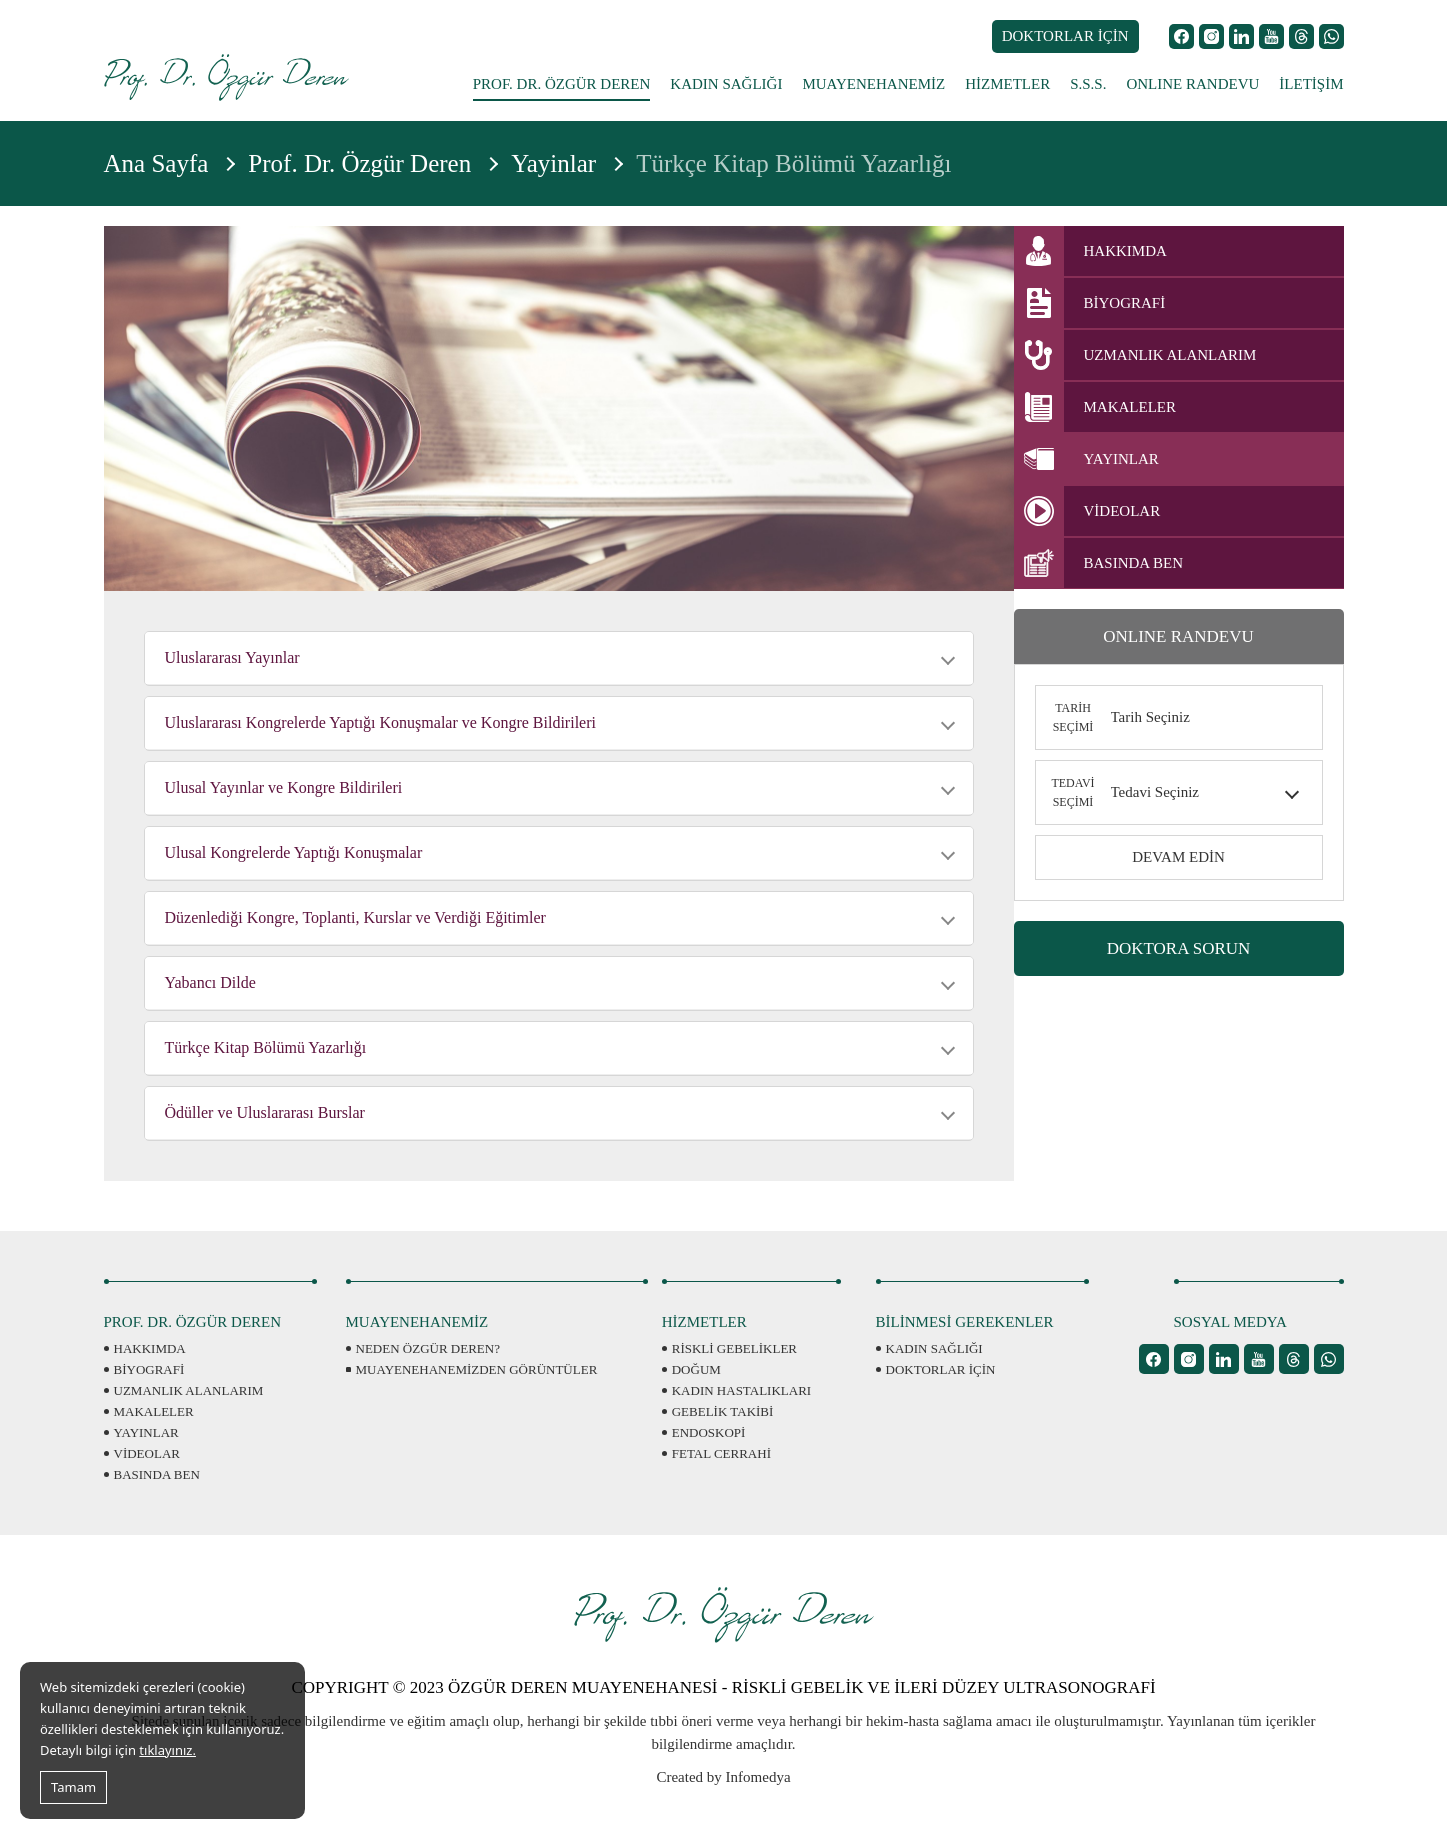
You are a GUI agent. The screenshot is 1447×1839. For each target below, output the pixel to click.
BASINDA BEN (157, 1474)
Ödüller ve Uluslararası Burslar (265, 1112)
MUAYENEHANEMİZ (873, 84)
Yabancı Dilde (210, 982)
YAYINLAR (146, 1432)
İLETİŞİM (1311, 84)
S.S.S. (1088, 84)
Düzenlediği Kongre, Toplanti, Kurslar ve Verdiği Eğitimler (355, 917)
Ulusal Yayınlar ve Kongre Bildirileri (284, 787)
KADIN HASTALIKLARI (741, 1390)
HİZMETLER (1007, 84)
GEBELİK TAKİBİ (723, 1411)
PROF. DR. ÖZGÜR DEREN (562, 84)
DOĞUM (696, 1369)
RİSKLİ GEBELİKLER (734, 1348)
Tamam (73, 1787)
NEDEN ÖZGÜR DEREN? (428, 1348)
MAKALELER (154, 1411)
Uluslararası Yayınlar (232, 657)
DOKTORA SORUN (1179, 948)
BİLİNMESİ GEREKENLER (965, 1322)
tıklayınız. (167, 1750)
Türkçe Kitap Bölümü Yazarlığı (266, 1047)
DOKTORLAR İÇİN (1065, 36)
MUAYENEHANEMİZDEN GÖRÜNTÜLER (477, 1369)
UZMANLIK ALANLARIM (189, 1390)
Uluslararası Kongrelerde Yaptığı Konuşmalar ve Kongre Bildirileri (380, 722)
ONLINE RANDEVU (1192, 84)
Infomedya (758, 1777)
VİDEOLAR (147, 1453)
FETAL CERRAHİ (721, 1453)
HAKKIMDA (150, 1348)
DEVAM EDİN (1178, 857)
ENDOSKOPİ (709, 1432)
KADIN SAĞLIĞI (726, 84)
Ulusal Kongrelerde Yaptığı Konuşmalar (294, 852)
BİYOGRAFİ (149, 1369)
